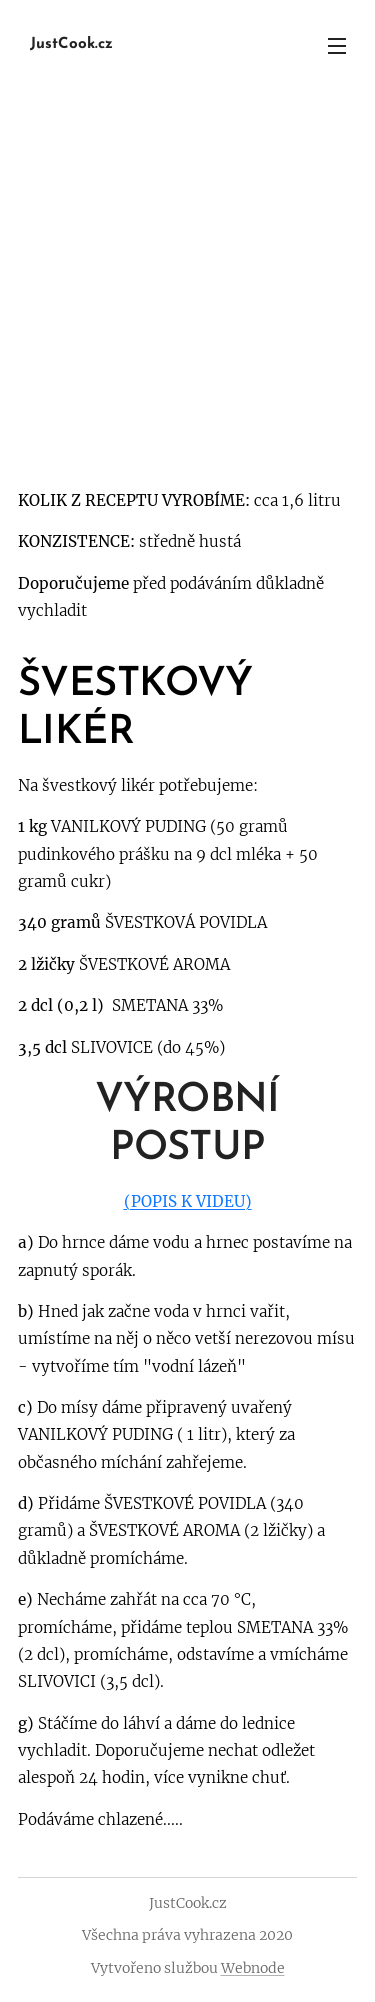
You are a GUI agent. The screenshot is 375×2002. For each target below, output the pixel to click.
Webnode (253, 1968)
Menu (337, 46)
